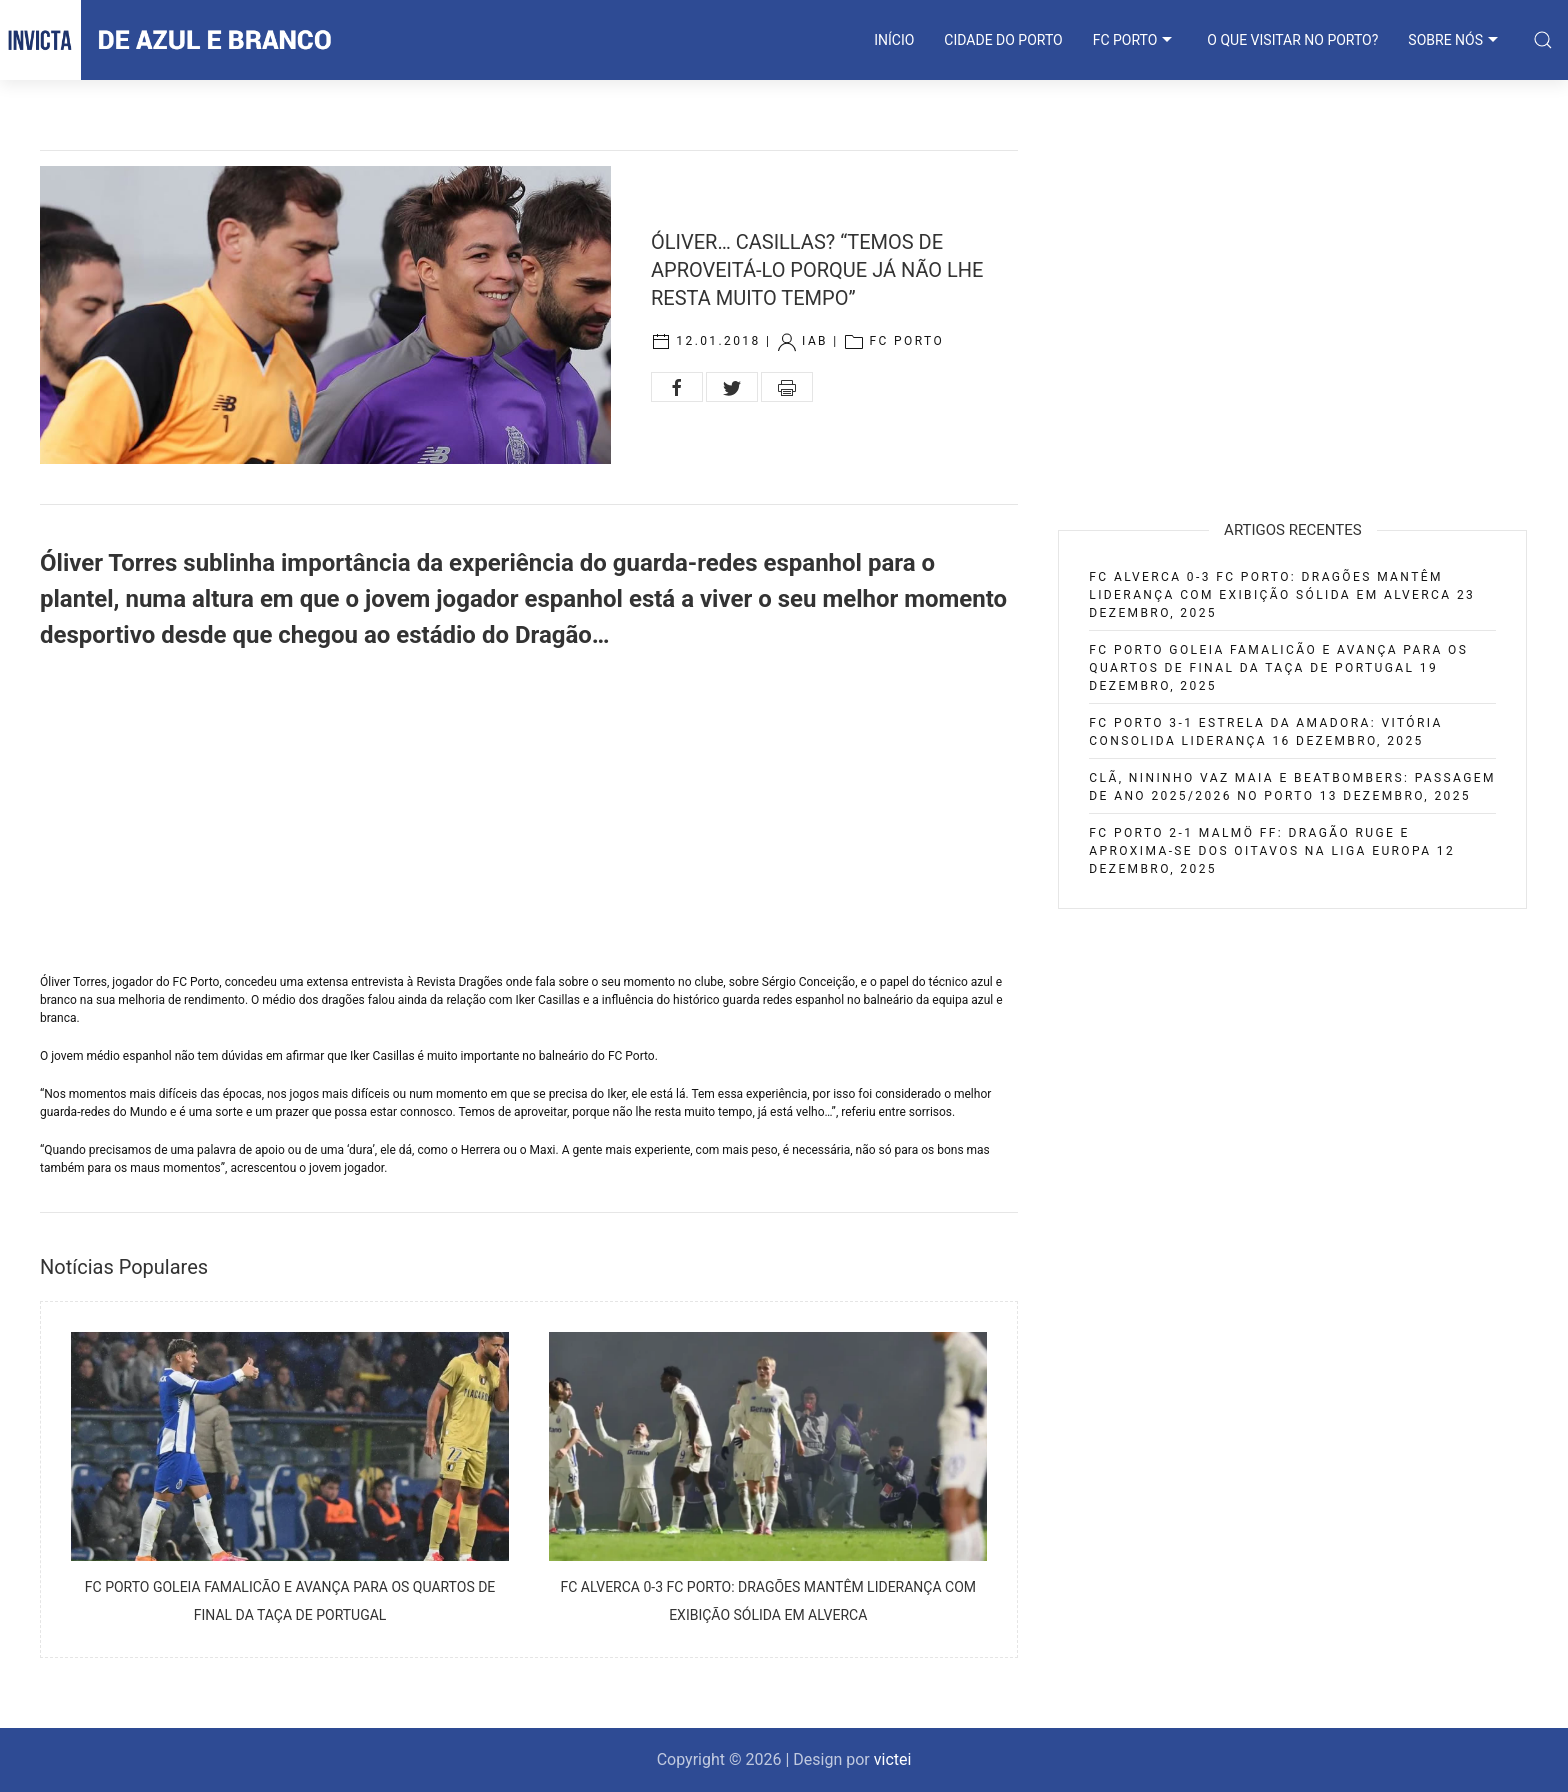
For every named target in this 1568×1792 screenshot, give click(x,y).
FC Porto (906, 341)
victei (893, 1759)
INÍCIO (894, 40)
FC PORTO (1135, 40)
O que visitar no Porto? (1292, 40)
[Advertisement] (529, 813)
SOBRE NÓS (1455, 40)
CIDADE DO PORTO (1003, 40)
